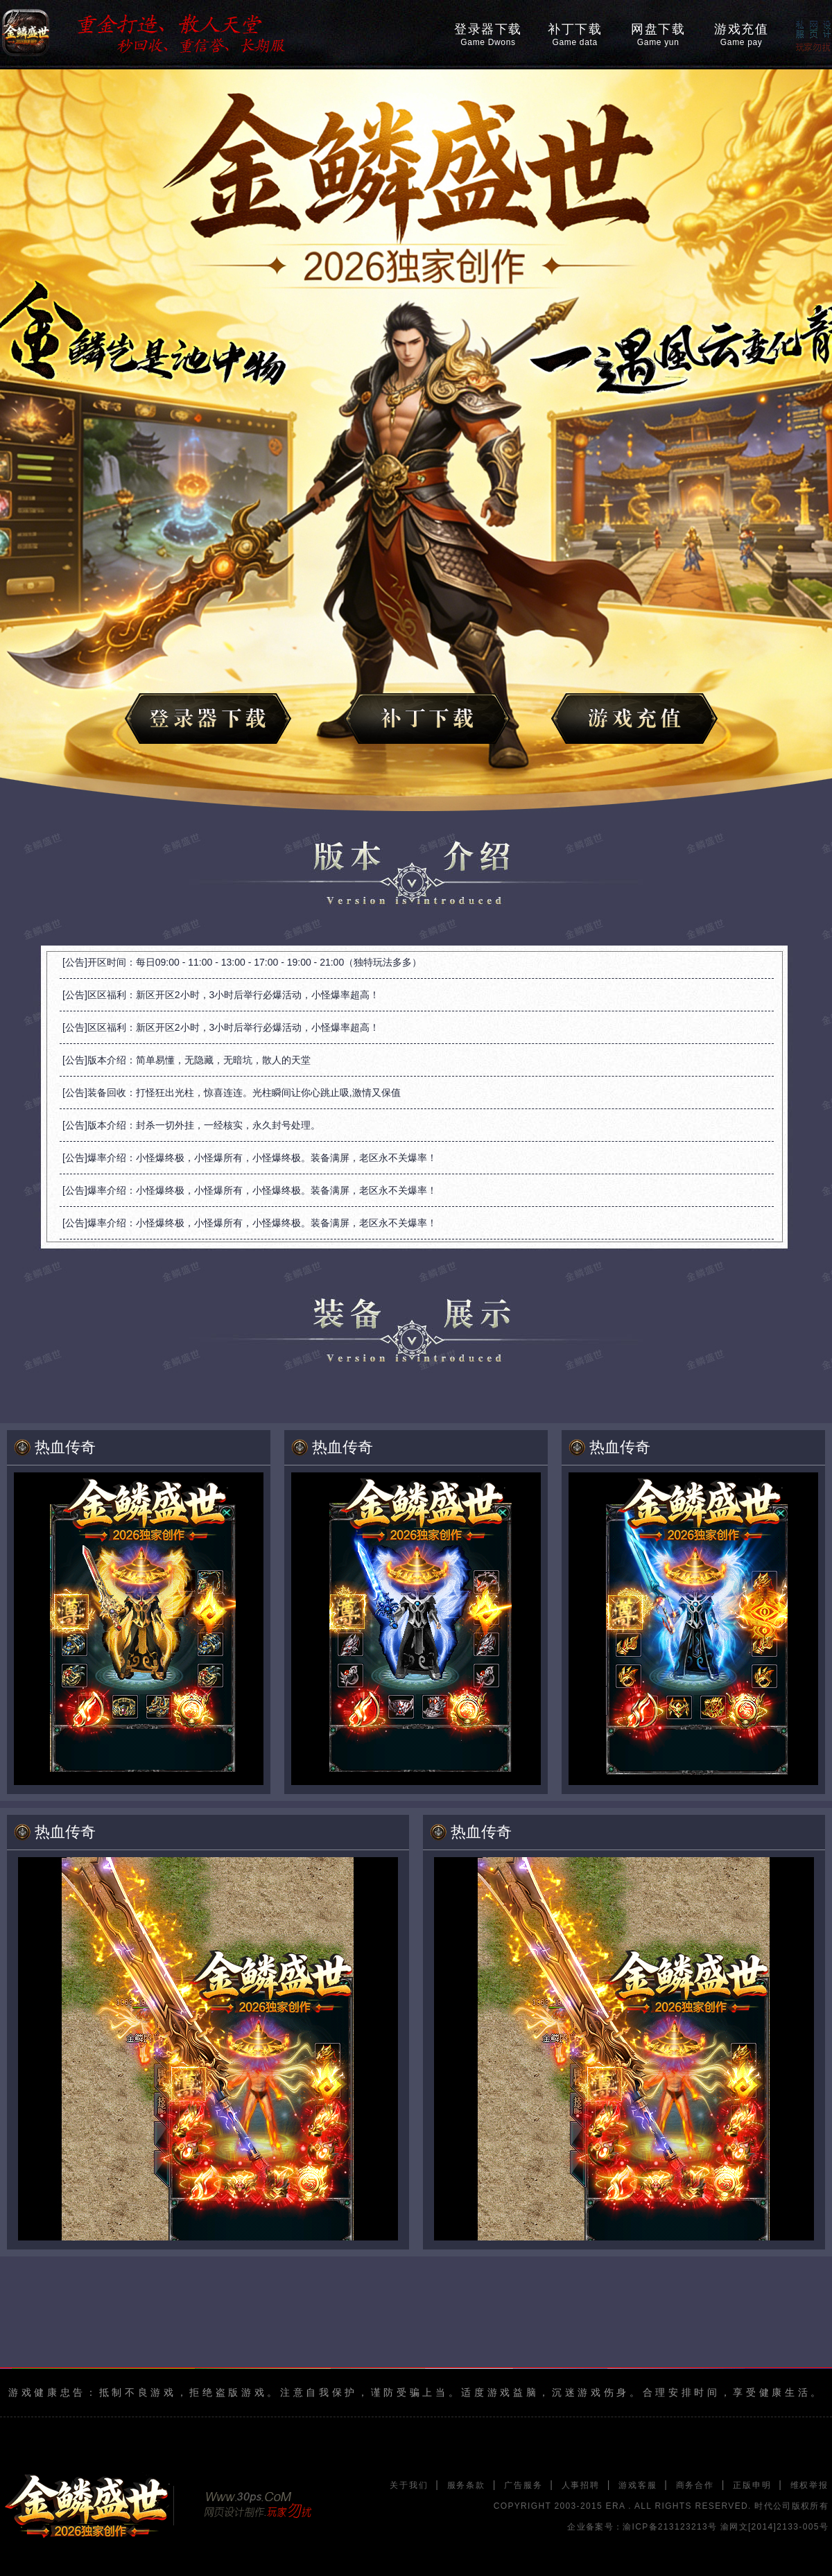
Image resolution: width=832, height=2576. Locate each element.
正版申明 (752, 2485)
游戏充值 (741, 34)
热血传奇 (65, 1447)
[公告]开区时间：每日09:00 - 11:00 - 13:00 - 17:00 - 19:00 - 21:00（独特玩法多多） (242, 962)
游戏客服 (637, 2485)
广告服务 (523, 2485)
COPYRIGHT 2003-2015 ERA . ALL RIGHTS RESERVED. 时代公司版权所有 (661, 2506)
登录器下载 (488, 34)
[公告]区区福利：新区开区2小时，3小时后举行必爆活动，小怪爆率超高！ (220, 994)
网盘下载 (658, 34)
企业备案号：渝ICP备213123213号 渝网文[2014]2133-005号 (698, 2527)
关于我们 (409, 2485)
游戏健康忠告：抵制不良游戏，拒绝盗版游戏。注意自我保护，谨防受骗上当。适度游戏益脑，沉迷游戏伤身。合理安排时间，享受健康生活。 (416, 2392)
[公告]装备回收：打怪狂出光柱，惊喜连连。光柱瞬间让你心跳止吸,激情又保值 (231, 1092)
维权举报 (809, 2485)
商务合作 (695, 2485)
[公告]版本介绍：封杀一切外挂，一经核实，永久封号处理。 (191, 1125)
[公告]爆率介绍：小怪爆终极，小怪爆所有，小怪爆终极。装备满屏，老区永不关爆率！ (249, 1157)
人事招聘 (581, 2485)
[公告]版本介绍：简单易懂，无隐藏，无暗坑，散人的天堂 (186, 1059)
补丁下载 (575, 34)
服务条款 (466, 2485)
